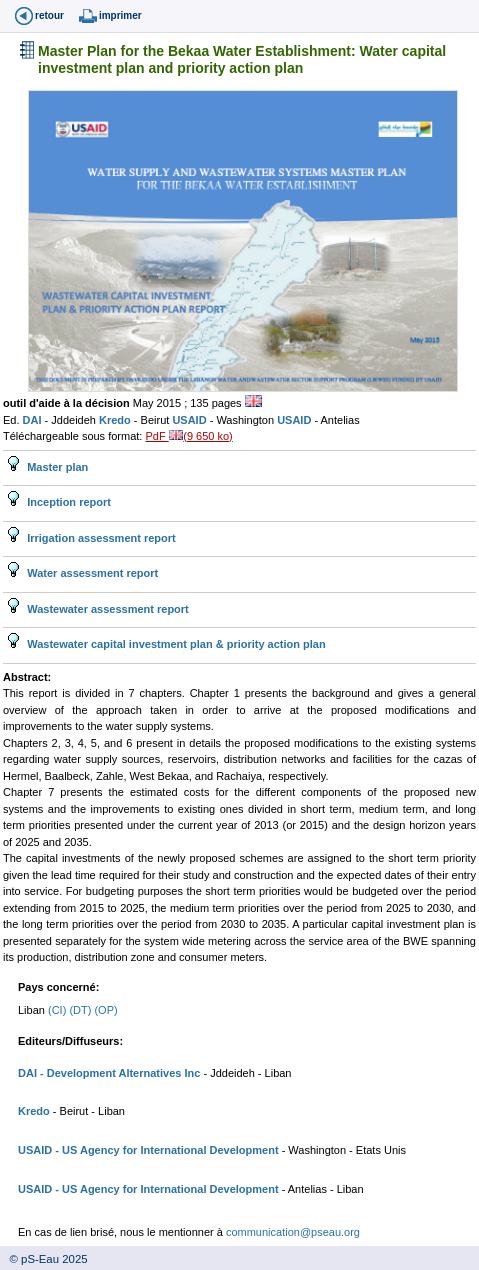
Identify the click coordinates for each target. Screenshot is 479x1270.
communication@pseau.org (293, 1232)
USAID (190, 420)
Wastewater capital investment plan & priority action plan (175, 644)
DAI (34, 420)
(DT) (81, 1010)
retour (49, 15)
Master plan (56, 467)
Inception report (67, 502)
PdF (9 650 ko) (188, 436)
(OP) (105, 1010)
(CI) (58, 1010)
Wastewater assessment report (106, 609)
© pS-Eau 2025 (44, 1259)
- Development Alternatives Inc (118, 1073)
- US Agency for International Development (165, 1150)
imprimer (120, 15)
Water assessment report (91, 573)
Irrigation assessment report (100, 538)
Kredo (116, 420)
